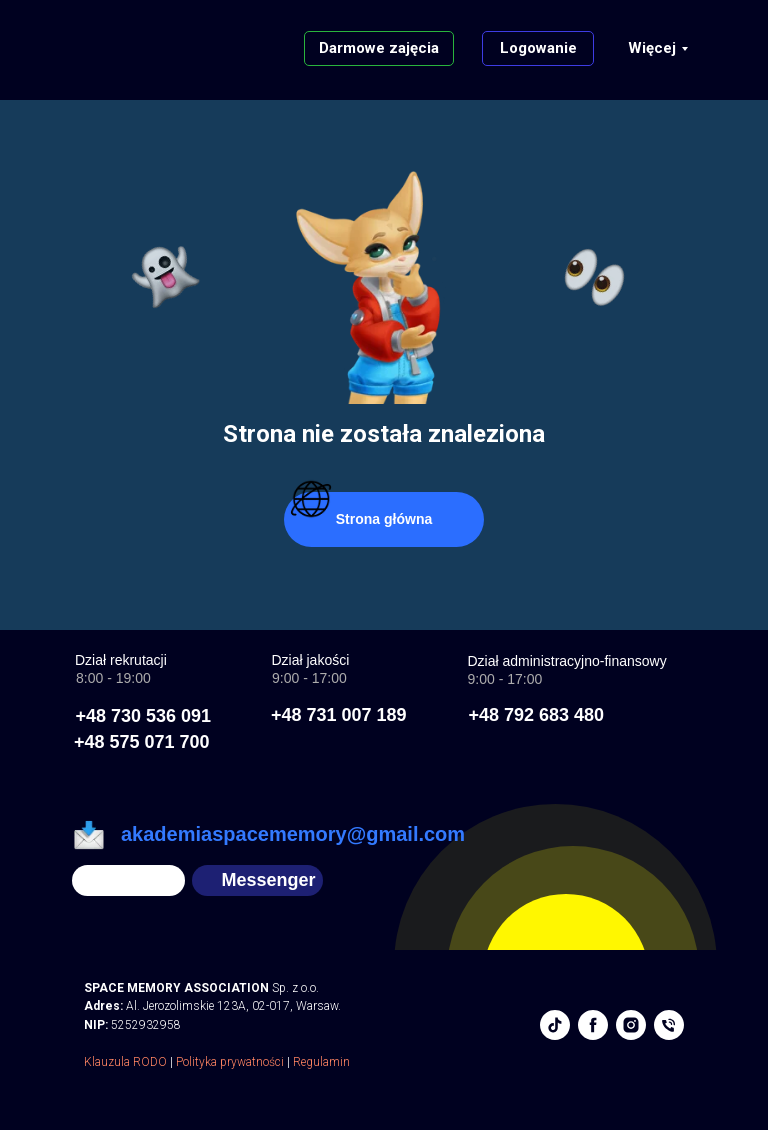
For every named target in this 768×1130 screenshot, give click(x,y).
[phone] (669, 1025)
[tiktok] (555, 1025)
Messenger (269, 880)
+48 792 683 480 (537, 715)
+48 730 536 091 (144, 716)
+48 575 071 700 (142, 742)
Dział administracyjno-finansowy (567, 661)
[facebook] (593, 1025)
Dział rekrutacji (121, 660)
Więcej (652, 48)
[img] (128, 880)
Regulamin (321, 1062)
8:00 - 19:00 (113, 678)
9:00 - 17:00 (505, 679)
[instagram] (631, 1025)
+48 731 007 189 (339, 715)
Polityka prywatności (230, 1062)
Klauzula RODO (125, 1062)
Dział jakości (311, 660)
